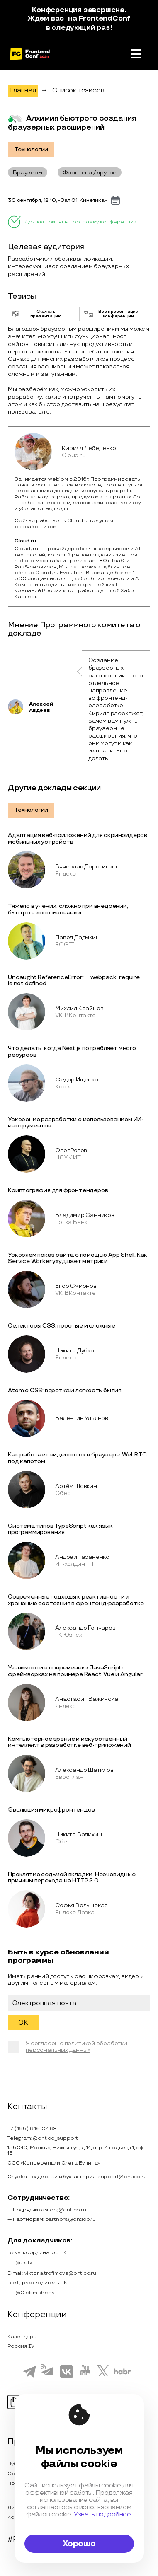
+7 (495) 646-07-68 (31, 2128)
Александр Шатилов (84, 1769)
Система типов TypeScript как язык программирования (60, 1529)
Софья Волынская (81, 1905)
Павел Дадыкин (77, 937)
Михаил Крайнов (79, 1008)
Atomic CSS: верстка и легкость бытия (65, 1390)
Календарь (21, 2336)
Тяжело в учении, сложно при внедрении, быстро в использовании (68, 909)
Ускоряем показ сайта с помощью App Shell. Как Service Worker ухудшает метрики (77, 1258)
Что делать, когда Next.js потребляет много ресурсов (72, 1051)
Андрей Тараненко (82, 1556)
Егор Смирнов (76, 1285)
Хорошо (79, 2544)
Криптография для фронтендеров (58, 1190)
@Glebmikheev (30, 2293)
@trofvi (20, 2262)
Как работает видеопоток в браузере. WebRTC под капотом (77, 1458)
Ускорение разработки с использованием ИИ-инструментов (75, 1123)
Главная (23, 90)
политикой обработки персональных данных (76, 2047)
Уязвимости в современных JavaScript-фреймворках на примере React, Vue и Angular (75, 1671)
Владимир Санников (84, 1215)
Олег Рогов (71, 1150)
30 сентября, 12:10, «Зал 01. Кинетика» (57, 200)
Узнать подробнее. (103, 2514)
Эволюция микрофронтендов (51, 1809)
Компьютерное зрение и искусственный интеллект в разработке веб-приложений (69, 1742)
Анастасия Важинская (88, 1699)
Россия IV (20, 2346)
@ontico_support (55, 2138)
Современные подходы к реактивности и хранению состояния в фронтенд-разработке (76, 1600)
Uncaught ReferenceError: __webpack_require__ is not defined (76, 980)
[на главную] (30, 54)
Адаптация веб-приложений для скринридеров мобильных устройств (77, 838)
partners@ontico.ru (70, 2219)
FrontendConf (105, 19)
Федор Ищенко (76, 1079)
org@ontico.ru (68, 2210)
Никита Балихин (78, 1834)
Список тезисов (78, 90)
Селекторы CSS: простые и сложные (61, 1325)
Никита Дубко (74, 1350)
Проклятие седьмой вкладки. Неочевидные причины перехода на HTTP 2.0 (71, 1877)
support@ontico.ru (122, 2176)
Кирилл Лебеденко (89, 448)
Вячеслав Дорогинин (86, 866)
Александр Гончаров (85, 1627)
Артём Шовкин (76, 1486)
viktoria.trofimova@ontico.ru (60, 2273)
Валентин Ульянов (81, 1418)
